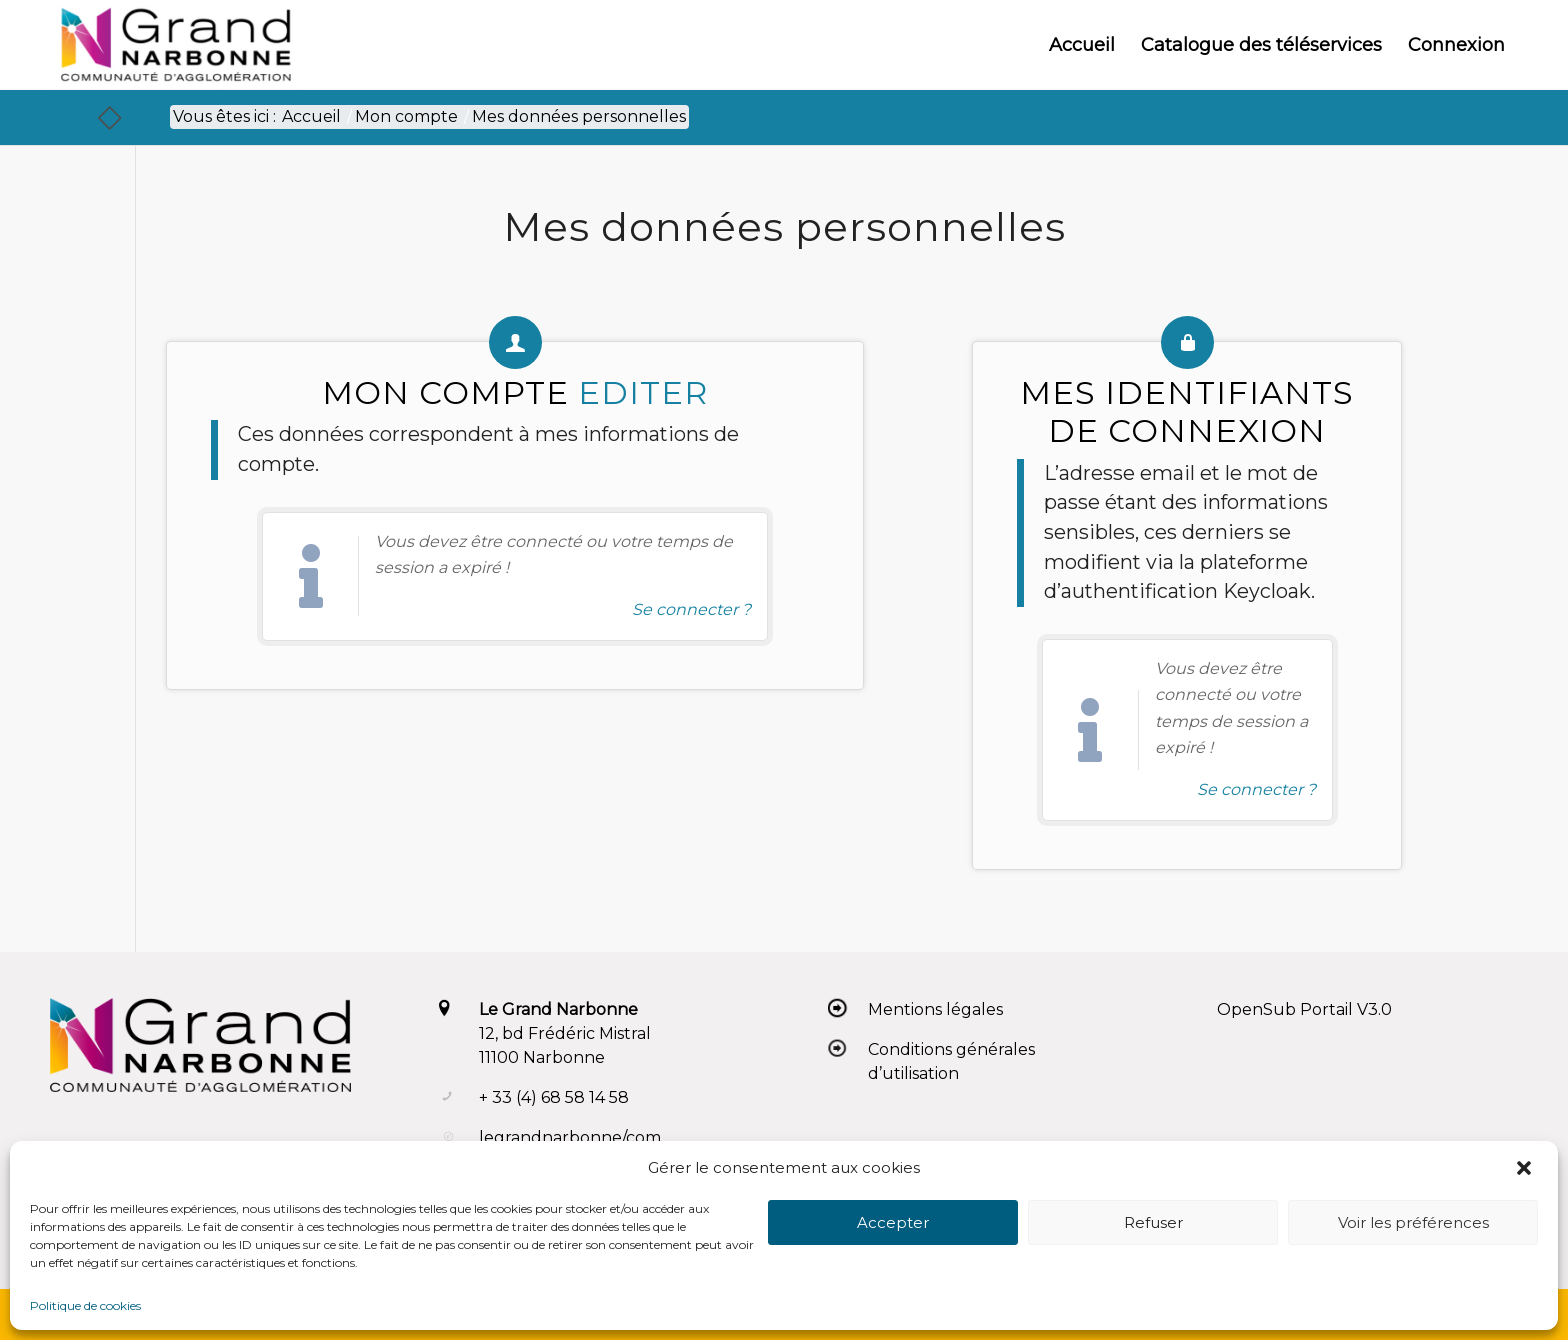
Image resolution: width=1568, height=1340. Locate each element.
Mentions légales (935, 1009)
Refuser (1153, 1222)
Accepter (893, 1222)
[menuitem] (1082, 45)
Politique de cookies (85, 1305)
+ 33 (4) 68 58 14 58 (554, 1097)
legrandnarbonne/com (570, 1137)
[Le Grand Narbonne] (175, 45)
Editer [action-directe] (643, 392)
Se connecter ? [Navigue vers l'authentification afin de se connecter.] (691, 609)
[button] (1526, 1168)
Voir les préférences (1413, 1222)
